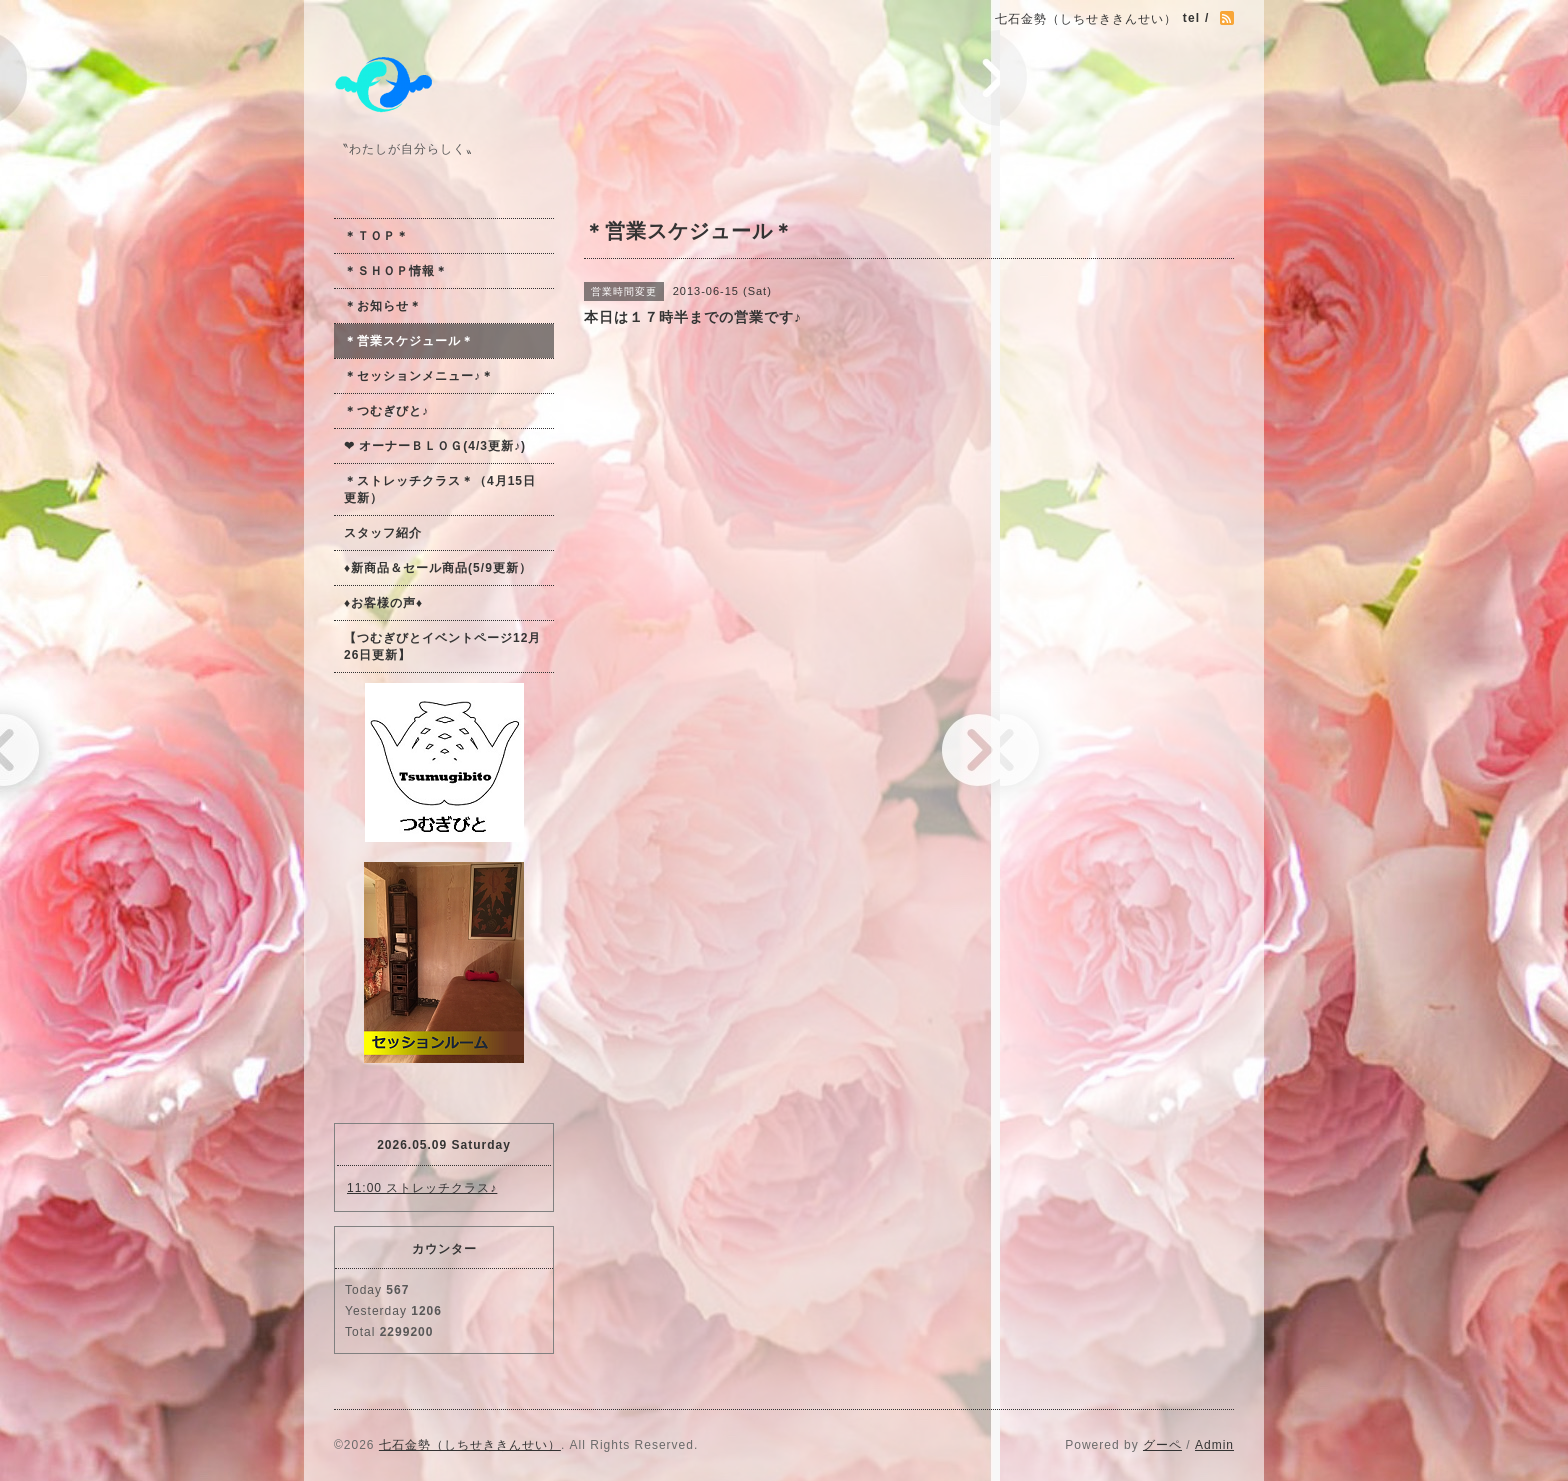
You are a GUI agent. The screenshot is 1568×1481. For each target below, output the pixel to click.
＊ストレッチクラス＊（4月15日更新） (440, 489)
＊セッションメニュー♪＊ (419, 376)
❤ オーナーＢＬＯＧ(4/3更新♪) (435, 446)
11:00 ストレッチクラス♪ (422, 1188)
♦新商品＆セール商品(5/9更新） (438, 568)
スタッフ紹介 (383, 533)
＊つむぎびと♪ (386, 411)
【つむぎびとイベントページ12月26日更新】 (442, 646)
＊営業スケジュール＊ (409, 341)
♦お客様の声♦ (383, 603)
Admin (1214, 1445)
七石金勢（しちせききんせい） (470, 1445)
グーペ (1162, 1445)
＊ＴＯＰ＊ (376, 236)
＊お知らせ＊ (383, 306)
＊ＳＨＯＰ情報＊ (396, 271)
